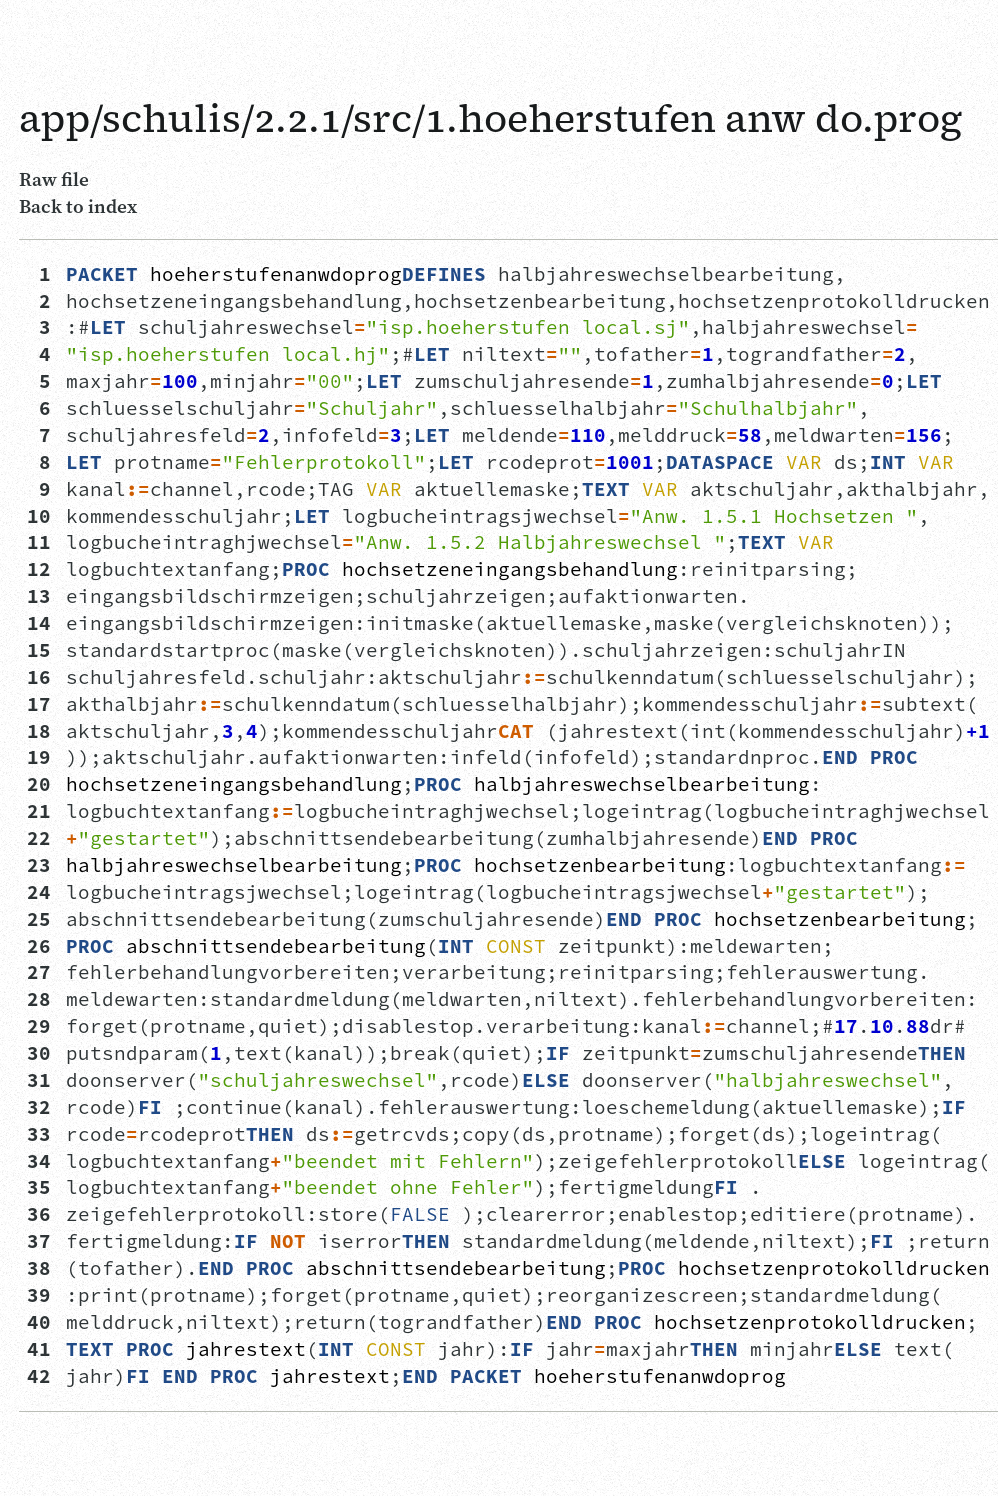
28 (39, 999)
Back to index (78, 206)
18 (39, 731)
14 (39, 623)
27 (39, 972)
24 (39, 892)
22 (39, 838)
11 (39, 542)
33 (39, 1134)
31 (39, 1080)
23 (39, 865)
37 (39, 1241)
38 (39, 1268)
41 (39, 1349)
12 (39, 569)
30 (39, 1053)
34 (39, 1161)
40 (39, 1322)
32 (39, 1107)
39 (39, 1295)
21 (39, 811)
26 (39, 946)
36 (39, 1214)
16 (39, 677)
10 (39, 516)
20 (39, 784)
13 (39, 596)
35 (39, 1187)
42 (39, 1376)
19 (39, 757)
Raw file (54, 179)
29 (39, 1026)
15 (39, 650)
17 (39, 704)
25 (39, 919)
